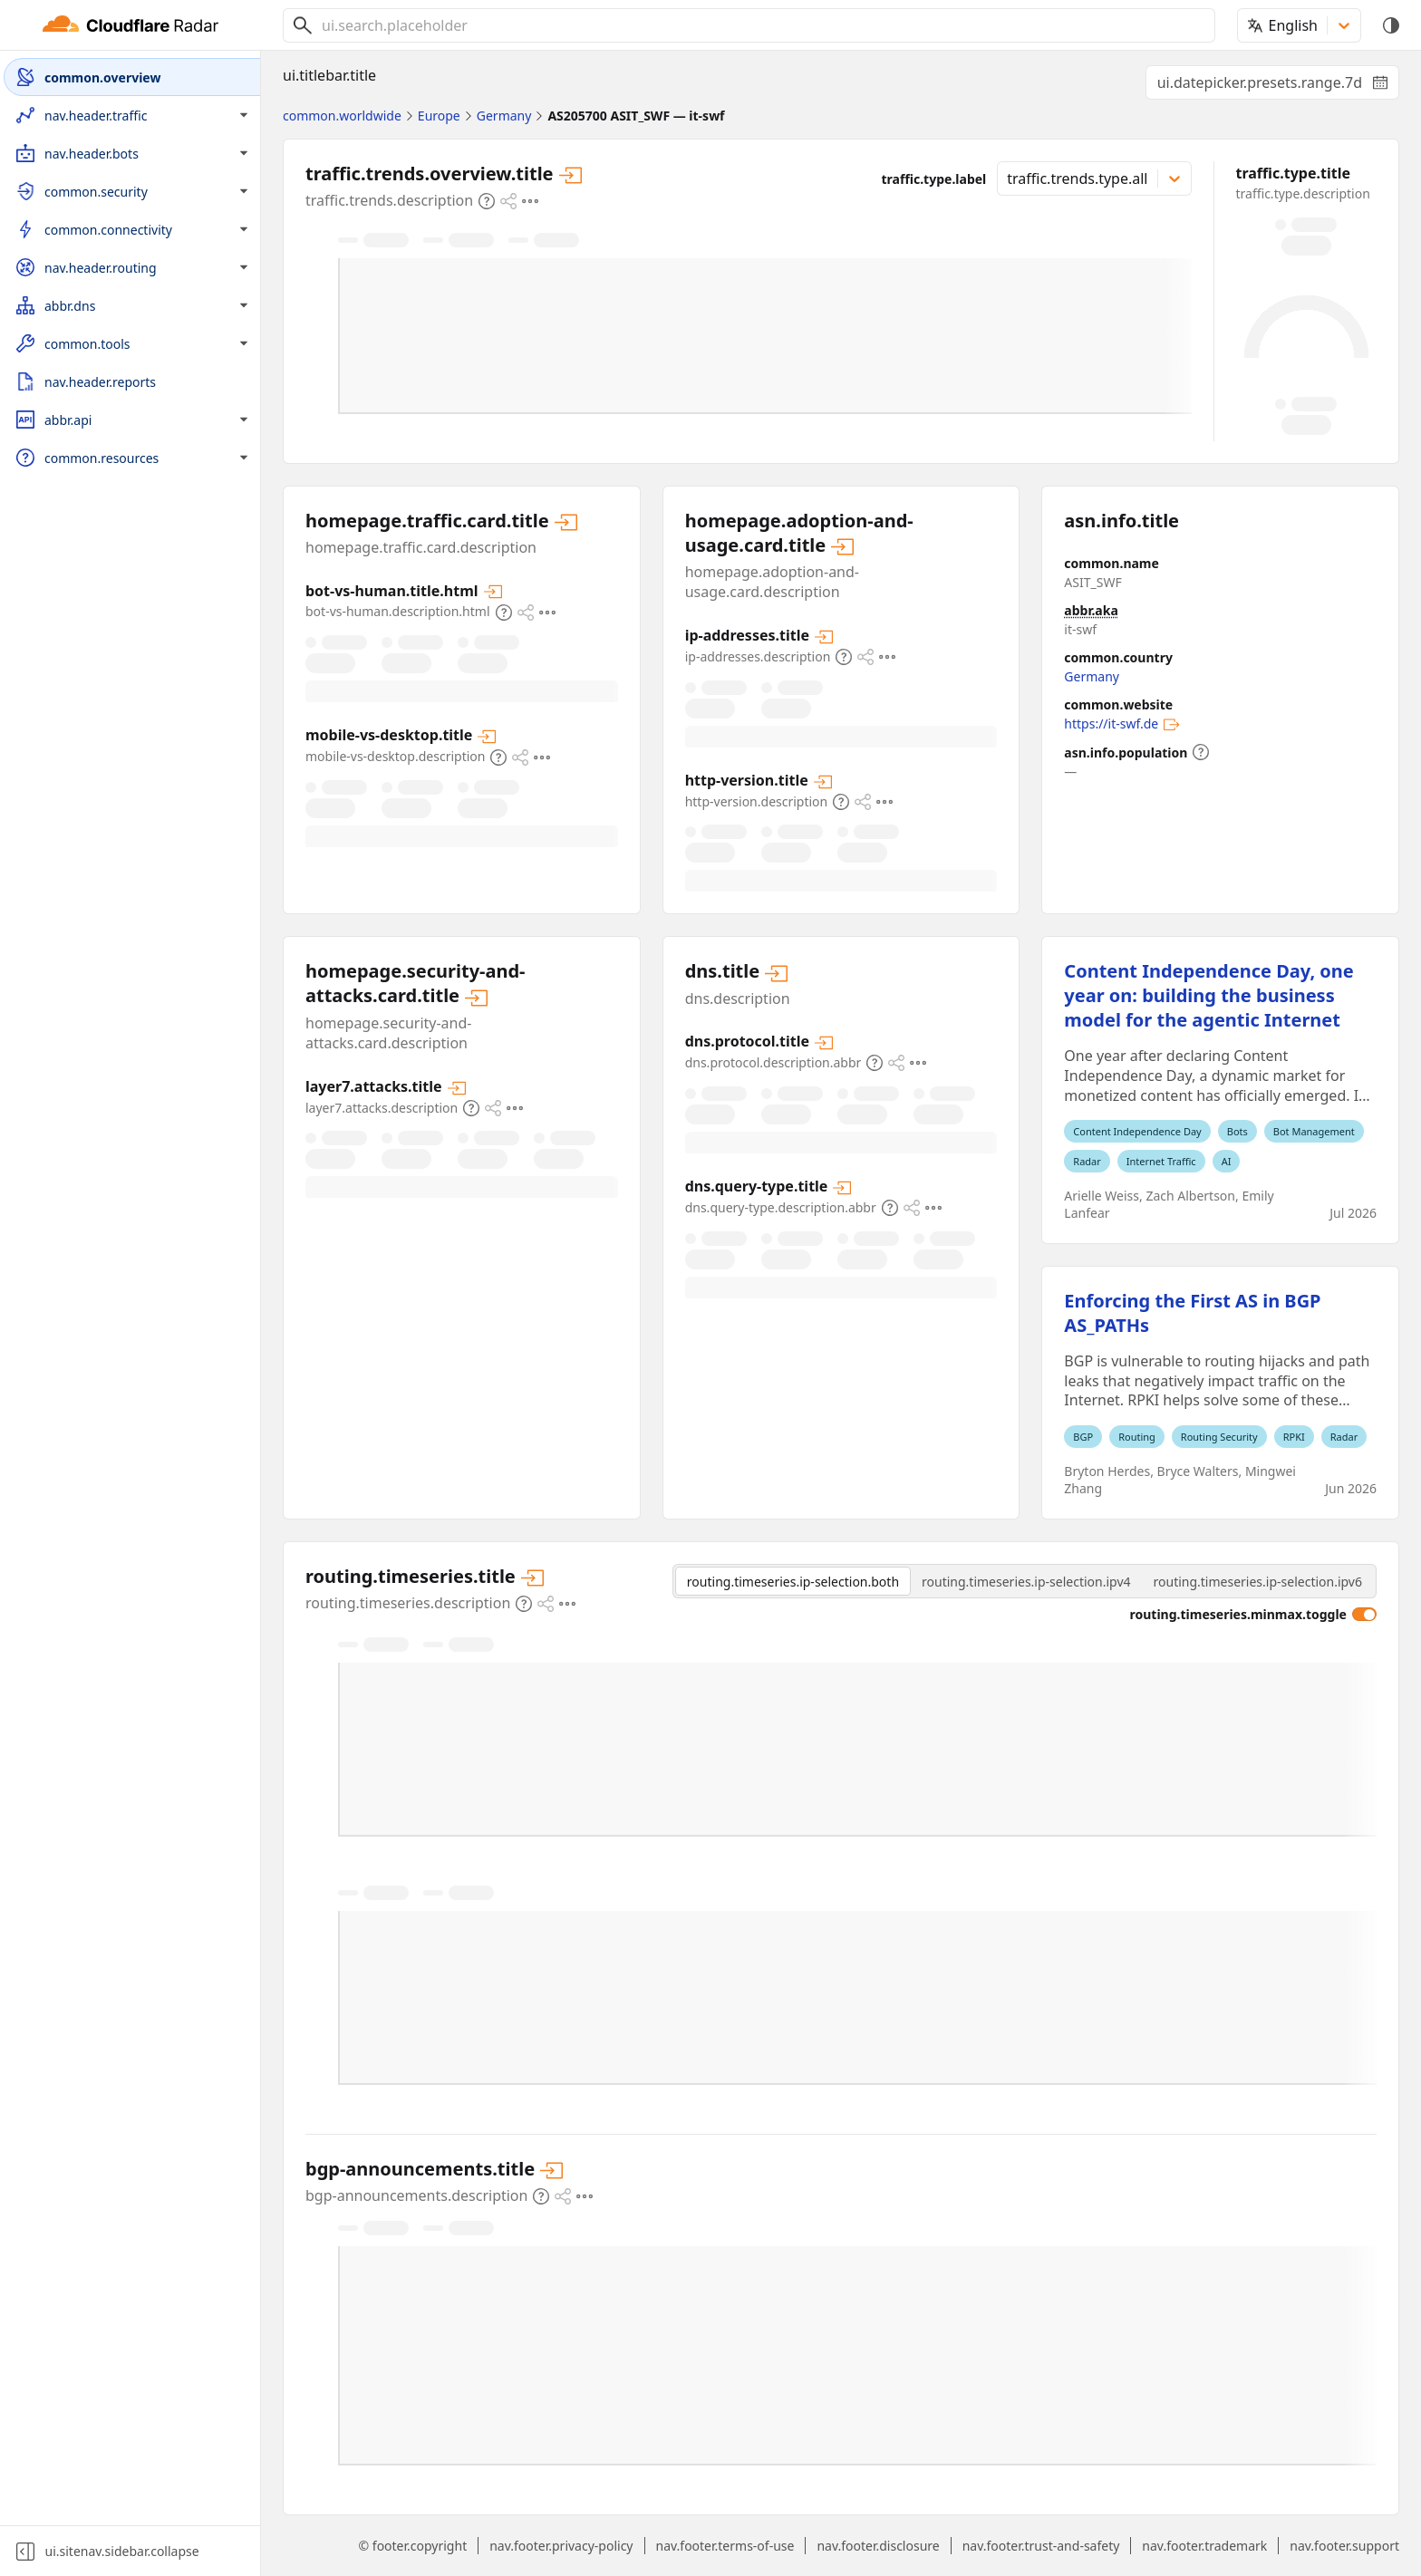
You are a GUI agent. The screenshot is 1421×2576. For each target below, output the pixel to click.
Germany (1091, 676)
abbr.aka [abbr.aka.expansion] (1091, 610)
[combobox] (761, 25)
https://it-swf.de (1121, 724)
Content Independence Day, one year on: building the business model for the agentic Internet (1208, 995)
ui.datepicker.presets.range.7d (1278, 86)
